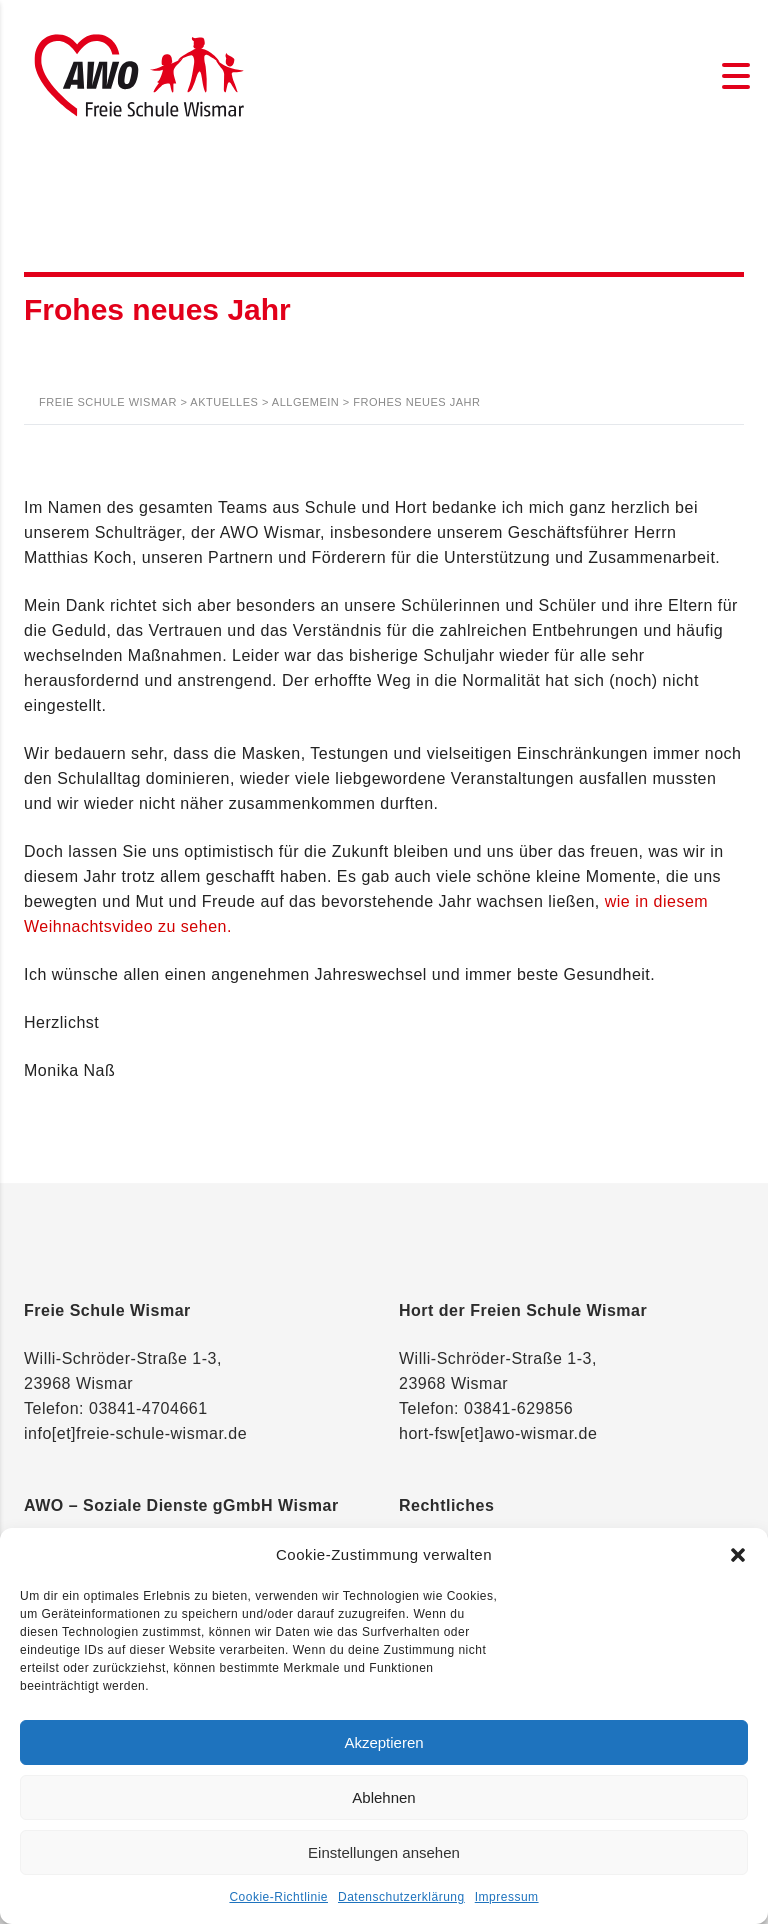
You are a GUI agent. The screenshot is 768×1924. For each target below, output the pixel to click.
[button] (738, 1555)
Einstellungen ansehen (384, 1852)
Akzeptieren (383, 1742)
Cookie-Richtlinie (278, 1897)
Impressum (507, 1897)
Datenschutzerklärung (401, 1897)
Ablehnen (383, 1797)
